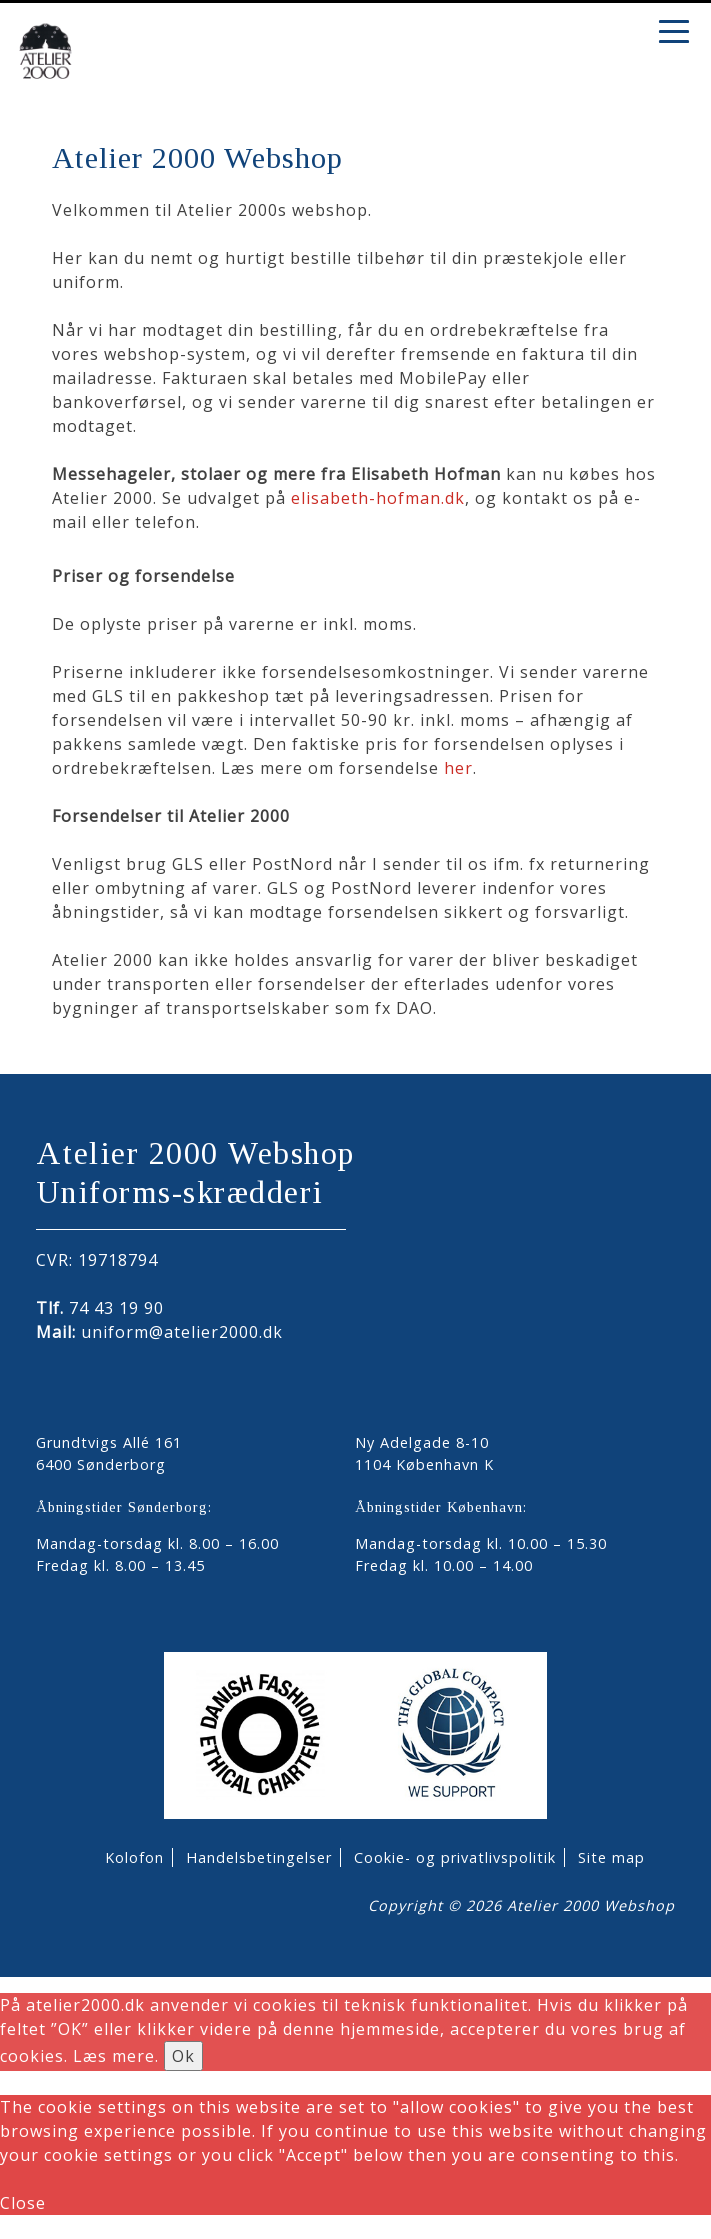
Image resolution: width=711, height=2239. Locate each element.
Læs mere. (116, 2056)
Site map (611, 1857)
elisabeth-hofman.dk (378, 498)
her (458, 768)
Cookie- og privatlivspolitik (455, 1857)
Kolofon (134, 1857)
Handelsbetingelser (259, 1857)
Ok (183, 2056)
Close (23, 2203)
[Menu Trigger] (674, 30)
